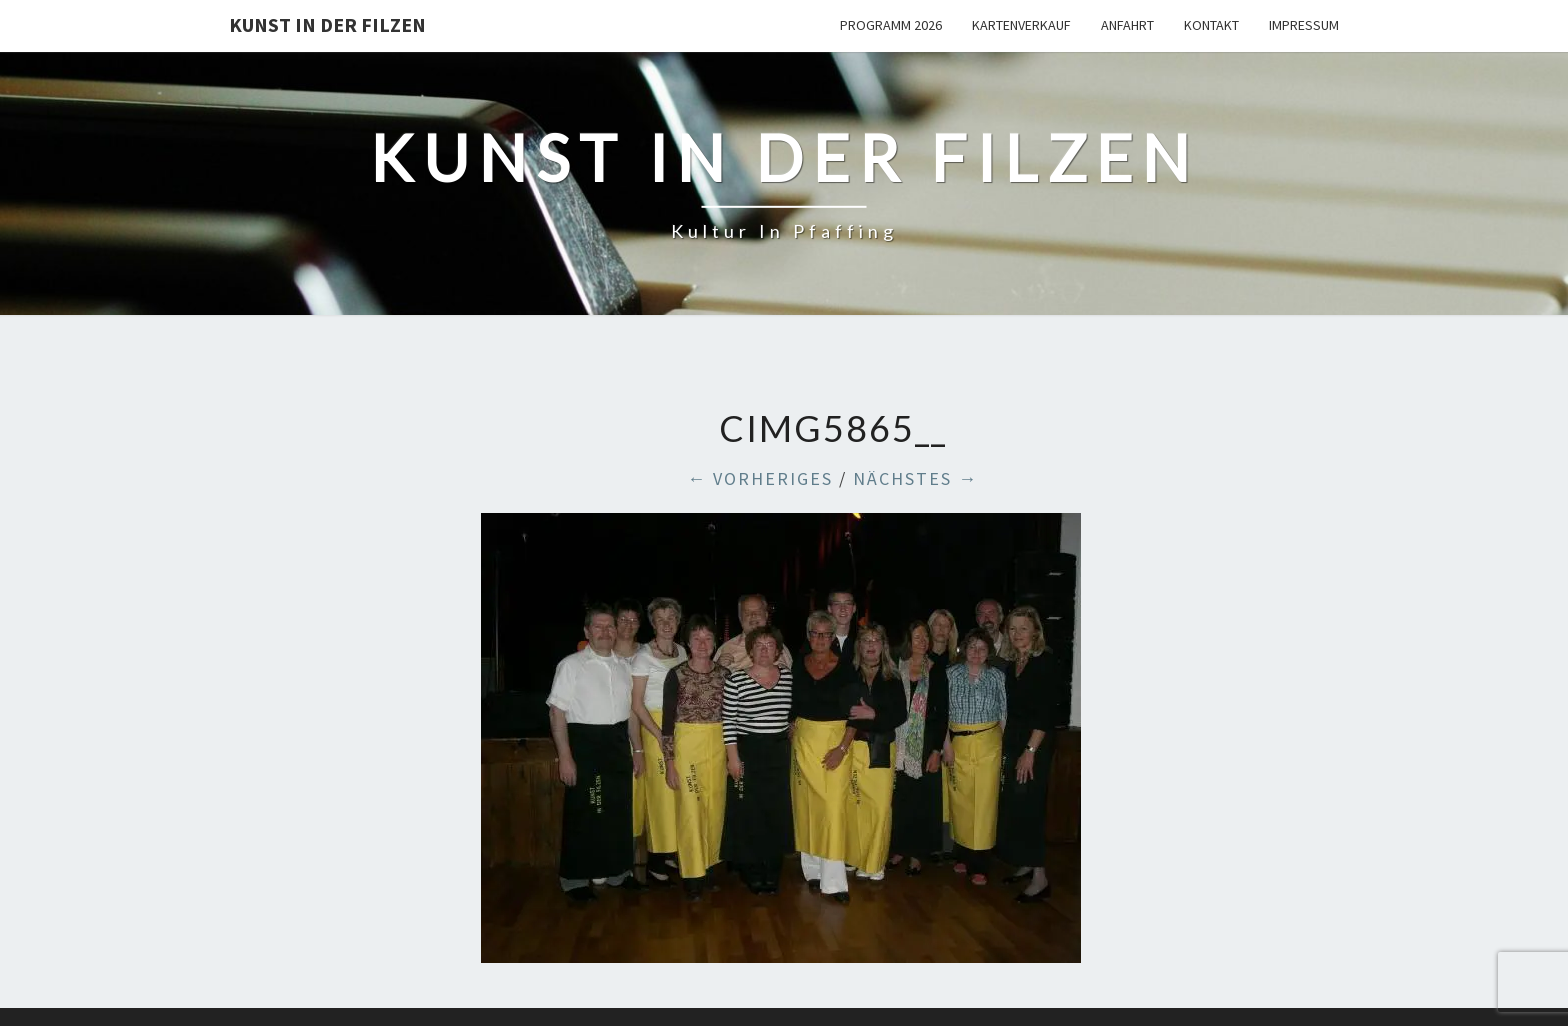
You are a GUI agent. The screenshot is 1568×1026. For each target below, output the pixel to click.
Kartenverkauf (1021, 25)
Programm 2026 (891, 25)
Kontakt (1211, 25)
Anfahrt (1127, 25)
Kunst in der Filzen (327, 24)
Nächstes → (915, 478)
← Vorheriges (760, 478)
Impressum (1304, 25)
